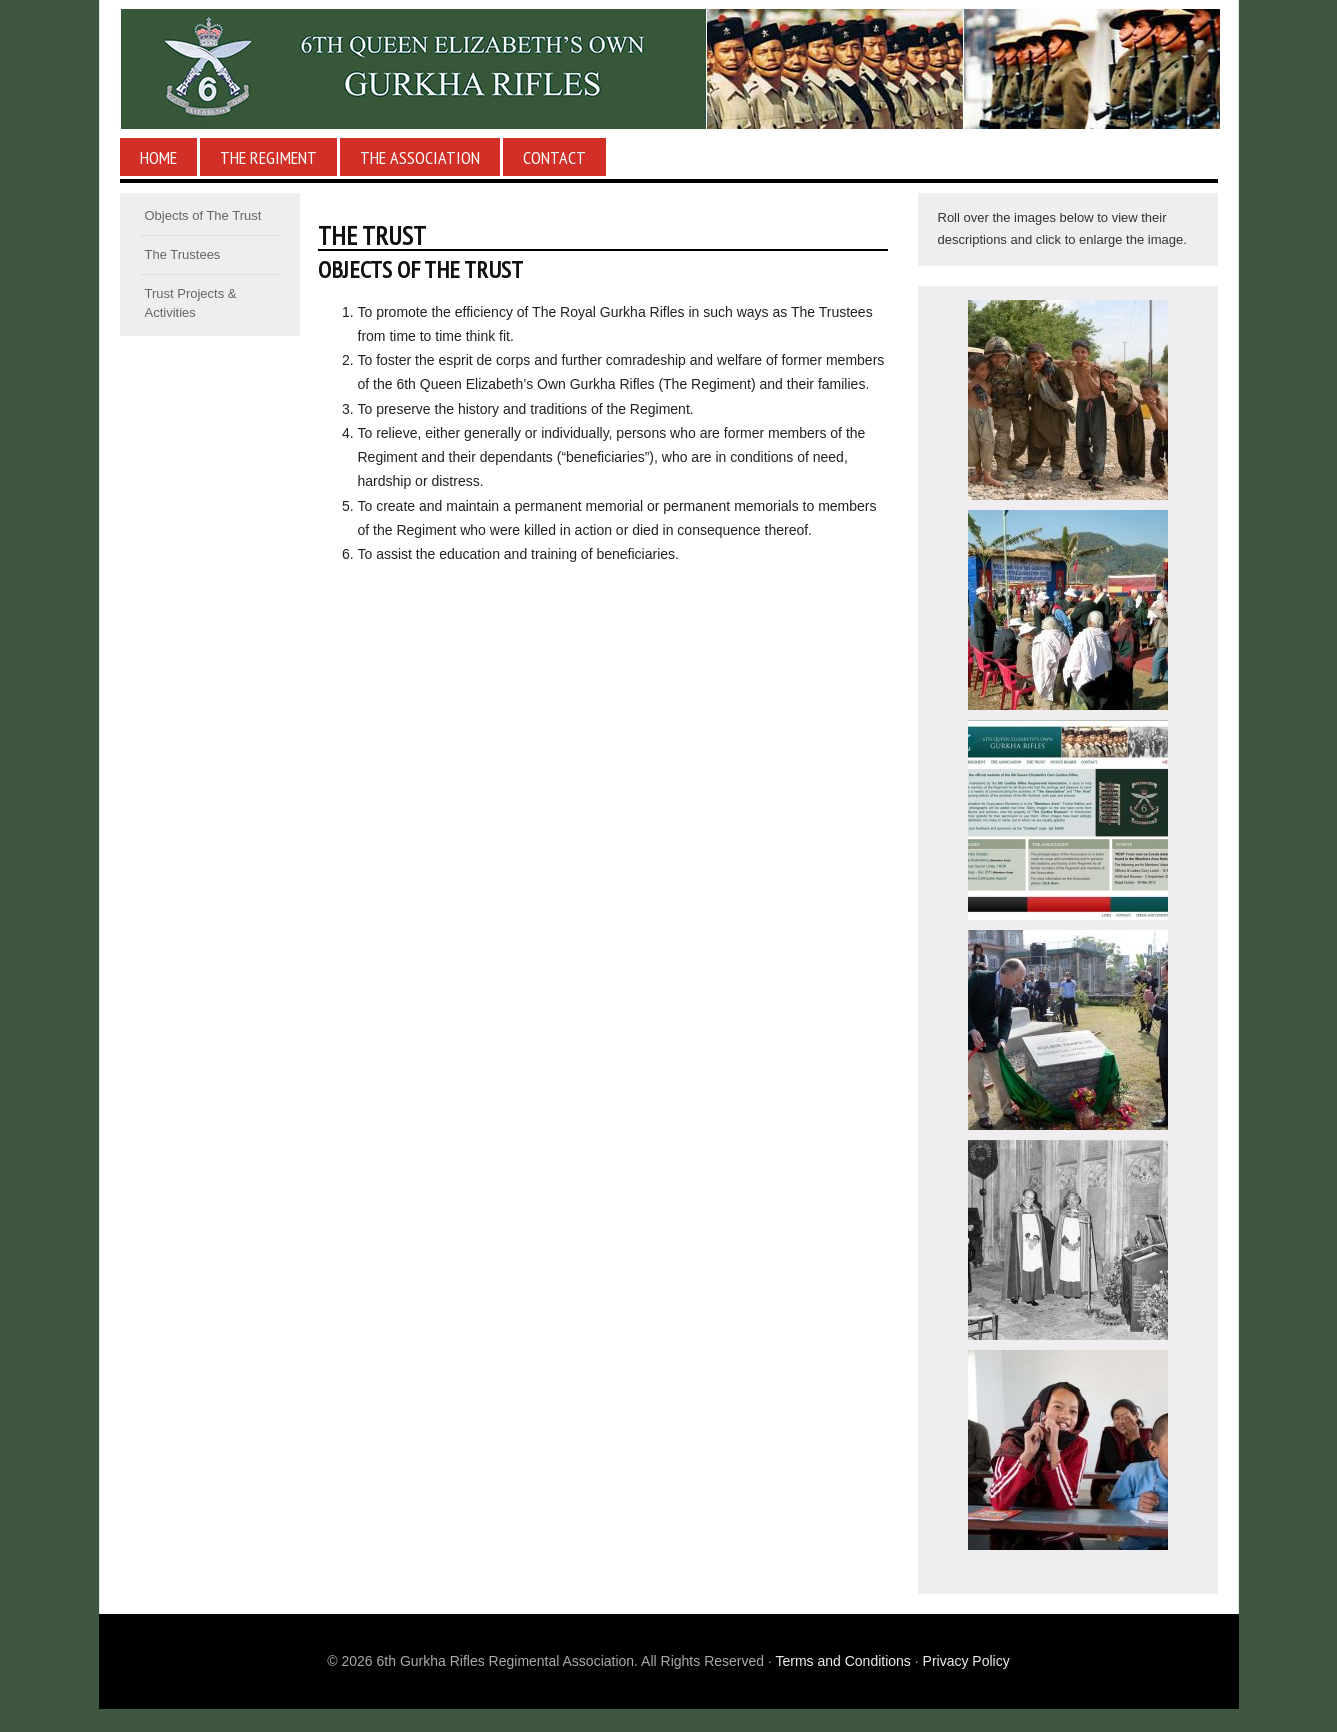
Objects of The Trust (203, 215)
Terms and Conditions (842, 1661)
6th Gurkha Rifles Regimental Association (669, 69)
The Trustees (183, 254)
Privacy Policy (966, 1661)
